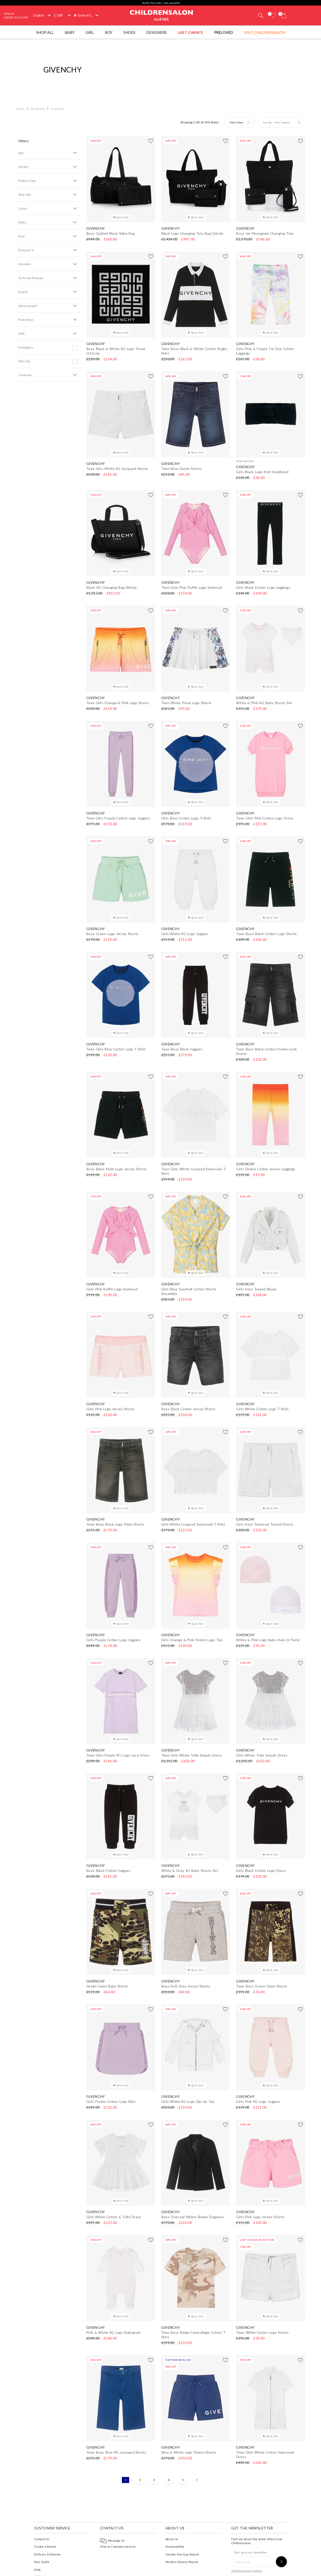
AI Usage (176, 2567)
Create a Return (45, 2517)
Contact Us (41, 2509)
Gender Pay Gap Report (182, 2525)
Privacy (159, 2567)
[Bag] (283, 15)
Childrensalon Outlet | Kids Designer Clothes (161, 15)
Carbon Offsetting (51, 2548)
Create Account (16, 17)
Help (37, 2540)
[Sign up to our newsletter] (281, 2532)
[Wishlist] (273, 15)
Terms (145, 2567)
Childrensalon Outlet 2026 (89, 2567)
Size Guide (41, 2532)
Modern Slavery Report (182, 2532)
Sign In (9, 13)
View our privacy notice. (246, 2541)
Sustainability (175, 2517)
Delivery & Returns (47, 2525)
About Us (172, 2509)
